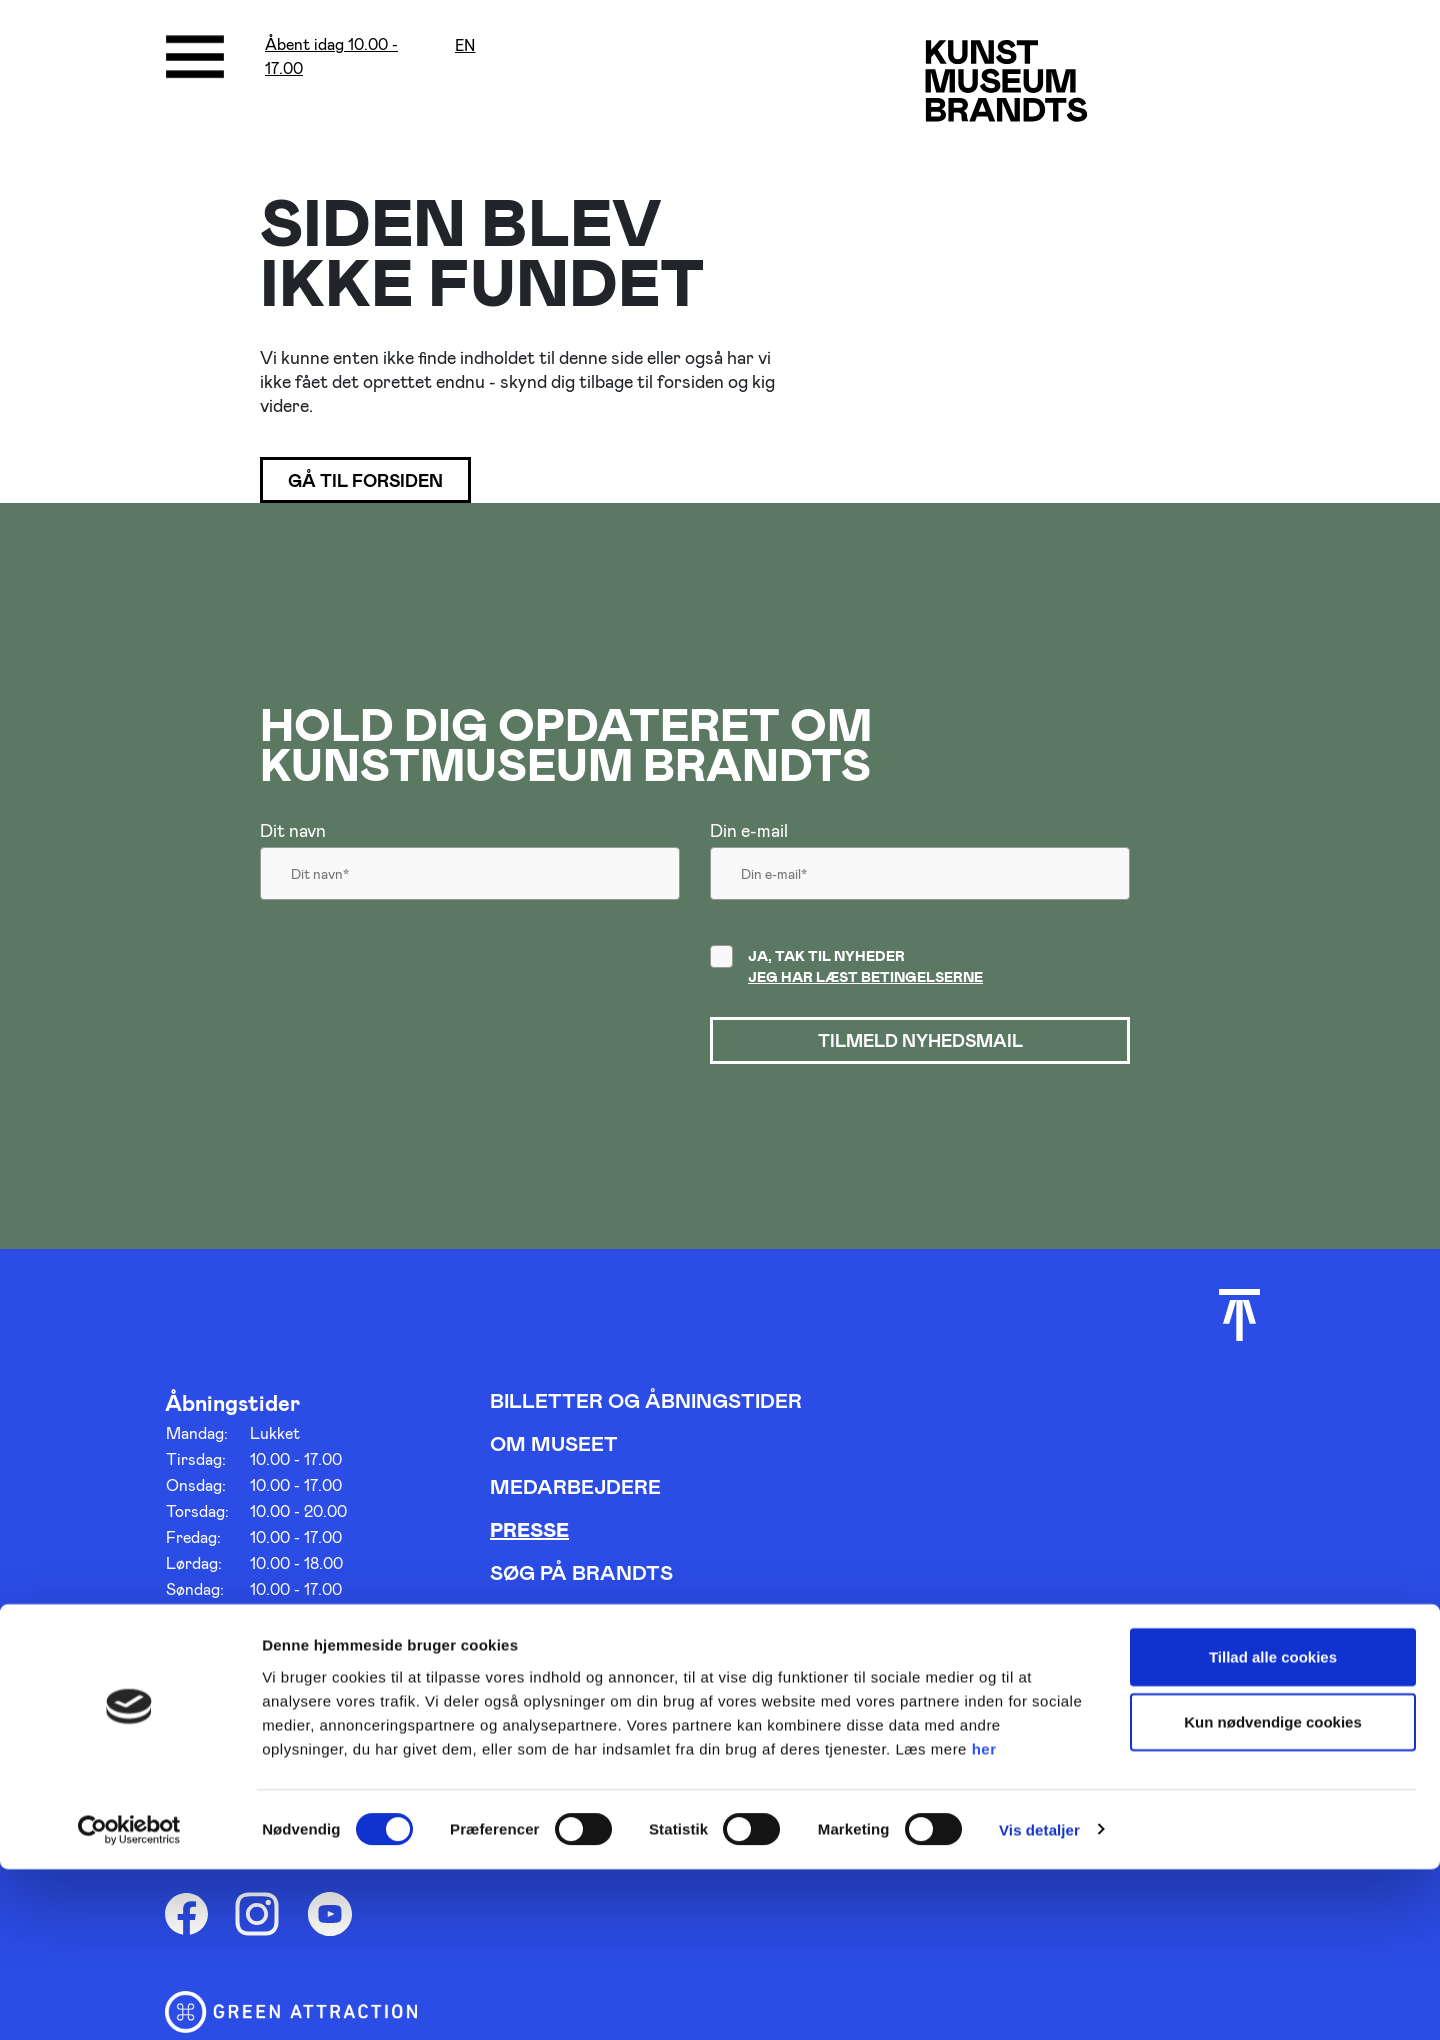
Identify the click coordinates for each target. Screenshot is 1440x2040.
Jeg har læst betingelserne (865, 980)
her (984, 1919)
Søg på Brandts (581, 1579)
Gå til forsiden (377, 482)
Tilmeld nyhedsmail (920, 1046)
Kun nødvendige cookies (1273, 1893)
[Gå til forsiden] (1024, 89)
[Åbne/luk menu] (195, 57)
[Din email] (920, 883)
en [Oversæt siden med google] (465, 45)
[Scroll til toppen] (1239, 1322)
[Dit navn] (470, 883)
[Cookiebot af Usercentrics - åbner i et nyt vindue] (129, 2001)
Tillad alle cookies (1273, 1827)
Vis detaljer (1039, 2000)
